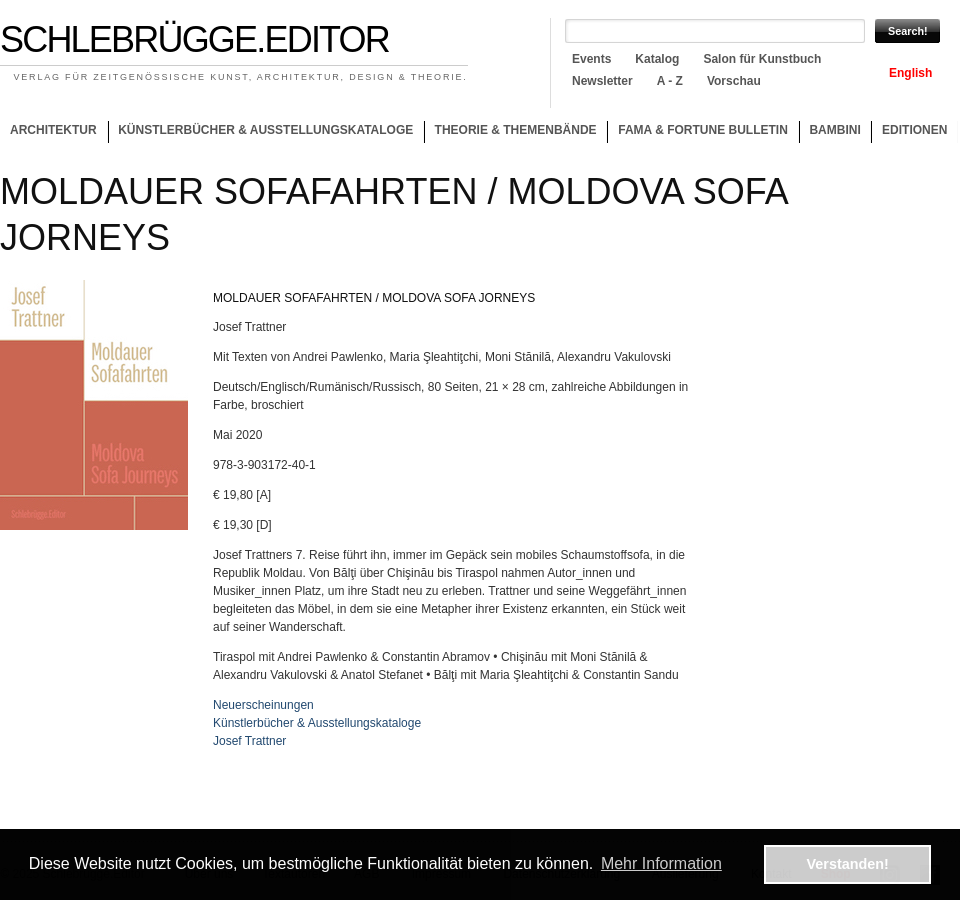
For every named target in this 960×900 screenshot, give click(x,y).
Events (591, 59)
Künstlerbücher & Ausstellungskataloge (265, 130)
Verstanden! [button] (848, 864)
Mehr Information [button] (661, 863)
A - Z (670, 81)
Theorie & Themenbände (510, 133)
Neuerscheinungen (263, 705)
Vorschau (734, 81)
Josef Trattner (249, 741)
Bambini (834, 130)
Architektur (53, 130)
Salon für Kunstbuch (762, 59)
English (910, 73)
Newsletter (602, 81)
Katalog (657, 59)
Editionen (914, 130)
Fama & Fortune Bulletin (703, 130)
